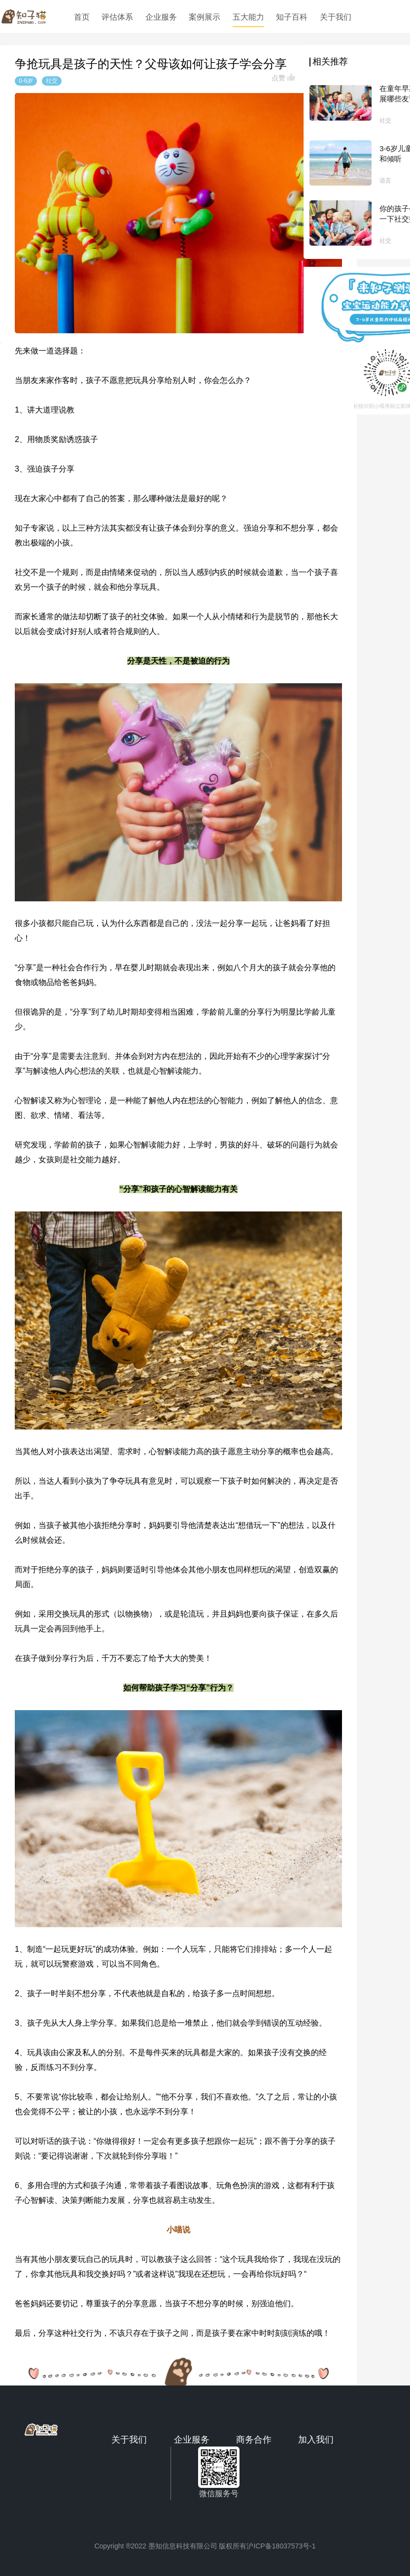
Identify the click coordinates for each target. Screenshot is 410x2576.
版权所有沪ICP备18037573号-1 (267, 2546)
